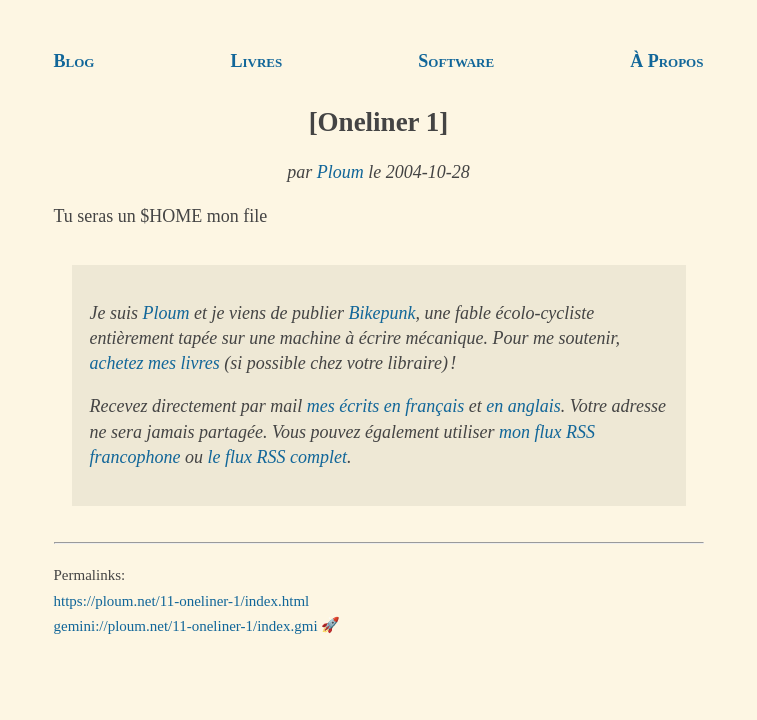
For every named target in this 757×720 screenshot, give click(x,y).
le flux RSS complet (276, 457)
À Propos (666, 61)
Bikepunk (381, 313)
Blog (74, 61)
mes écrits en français (385, 406)
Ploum (340, 172)
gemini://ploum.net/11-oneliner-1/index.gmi (186, 625)
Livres (257, 61)
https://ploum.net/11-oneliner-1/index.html (182, 600)
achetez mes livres (155, 363)
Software (456, 61)
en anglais (523, 406)
